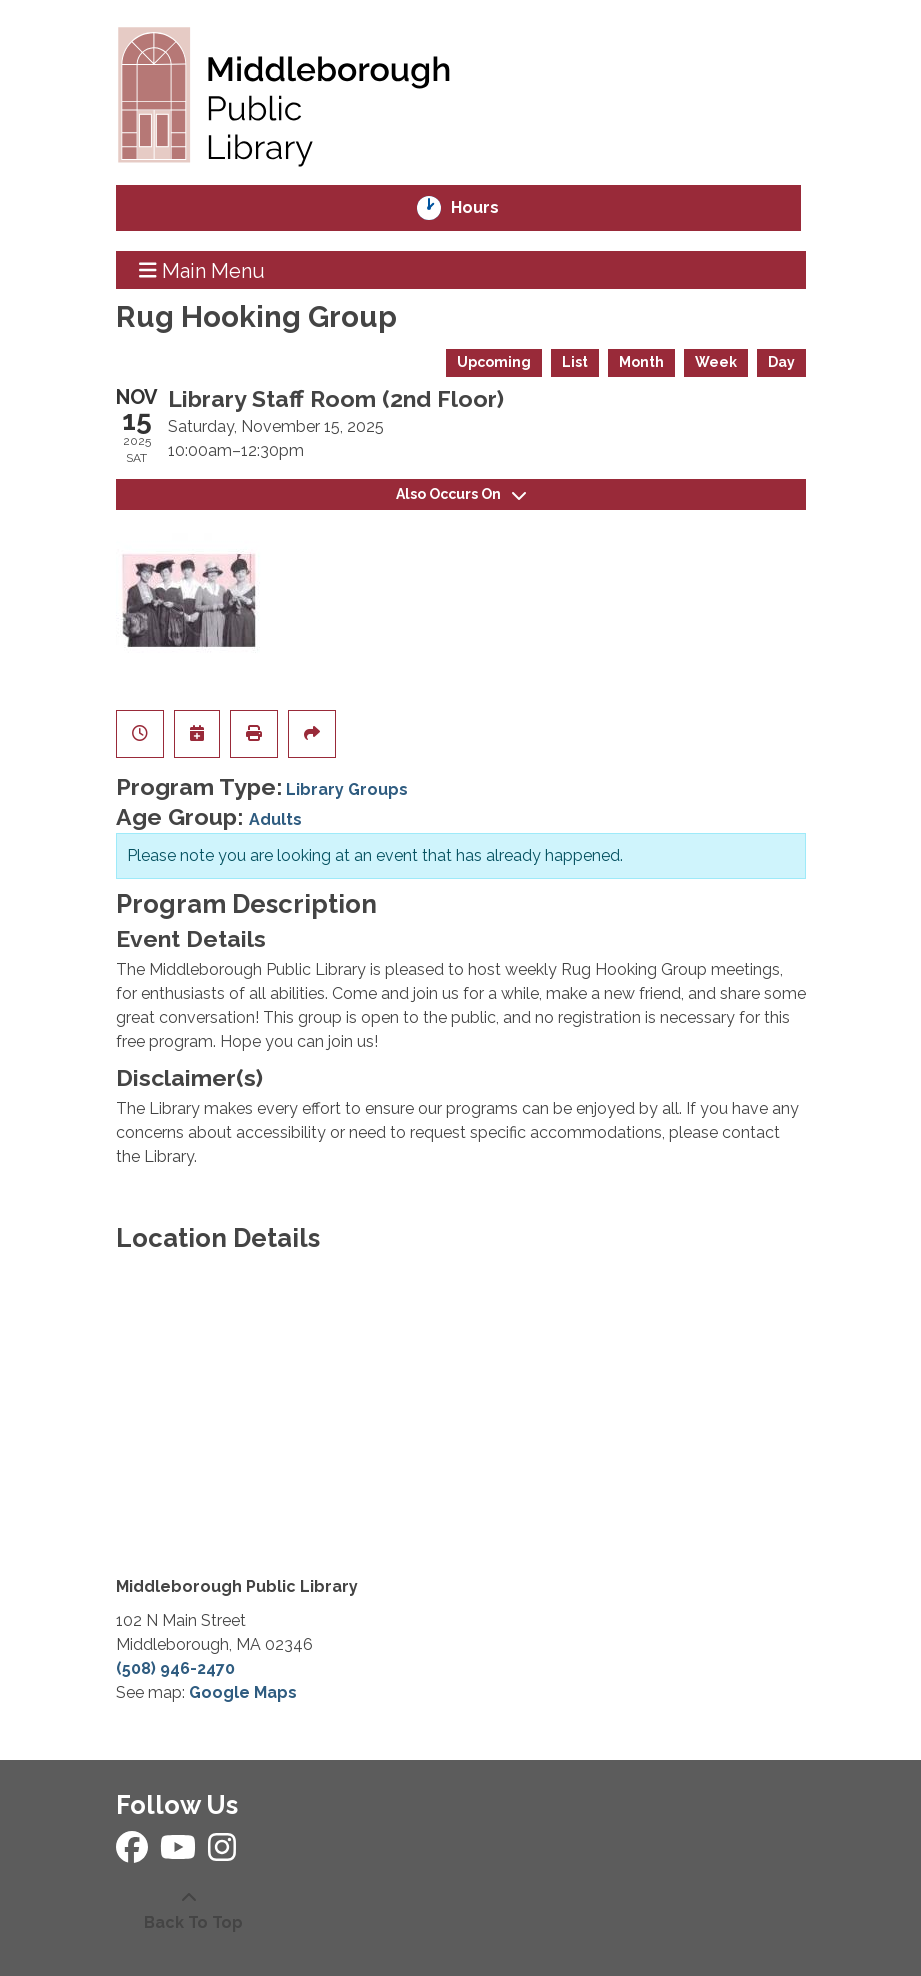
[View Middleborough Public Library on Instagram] (222, 1853)
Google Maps (243, 1692)
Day (781, 362)
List (575, 362)
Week (716, 362)
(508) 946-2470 (175, 1668)
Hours (489, 208)
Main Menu (202, 270)
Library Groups (347, 789)
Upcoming (494, 362)
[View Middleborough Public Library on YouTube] (180, 1853)
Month (641, 362)
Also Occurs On (461, 494)
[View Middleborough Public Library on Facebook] (134, 1853)
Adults (275, 819)
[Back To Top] (189, 1911)
